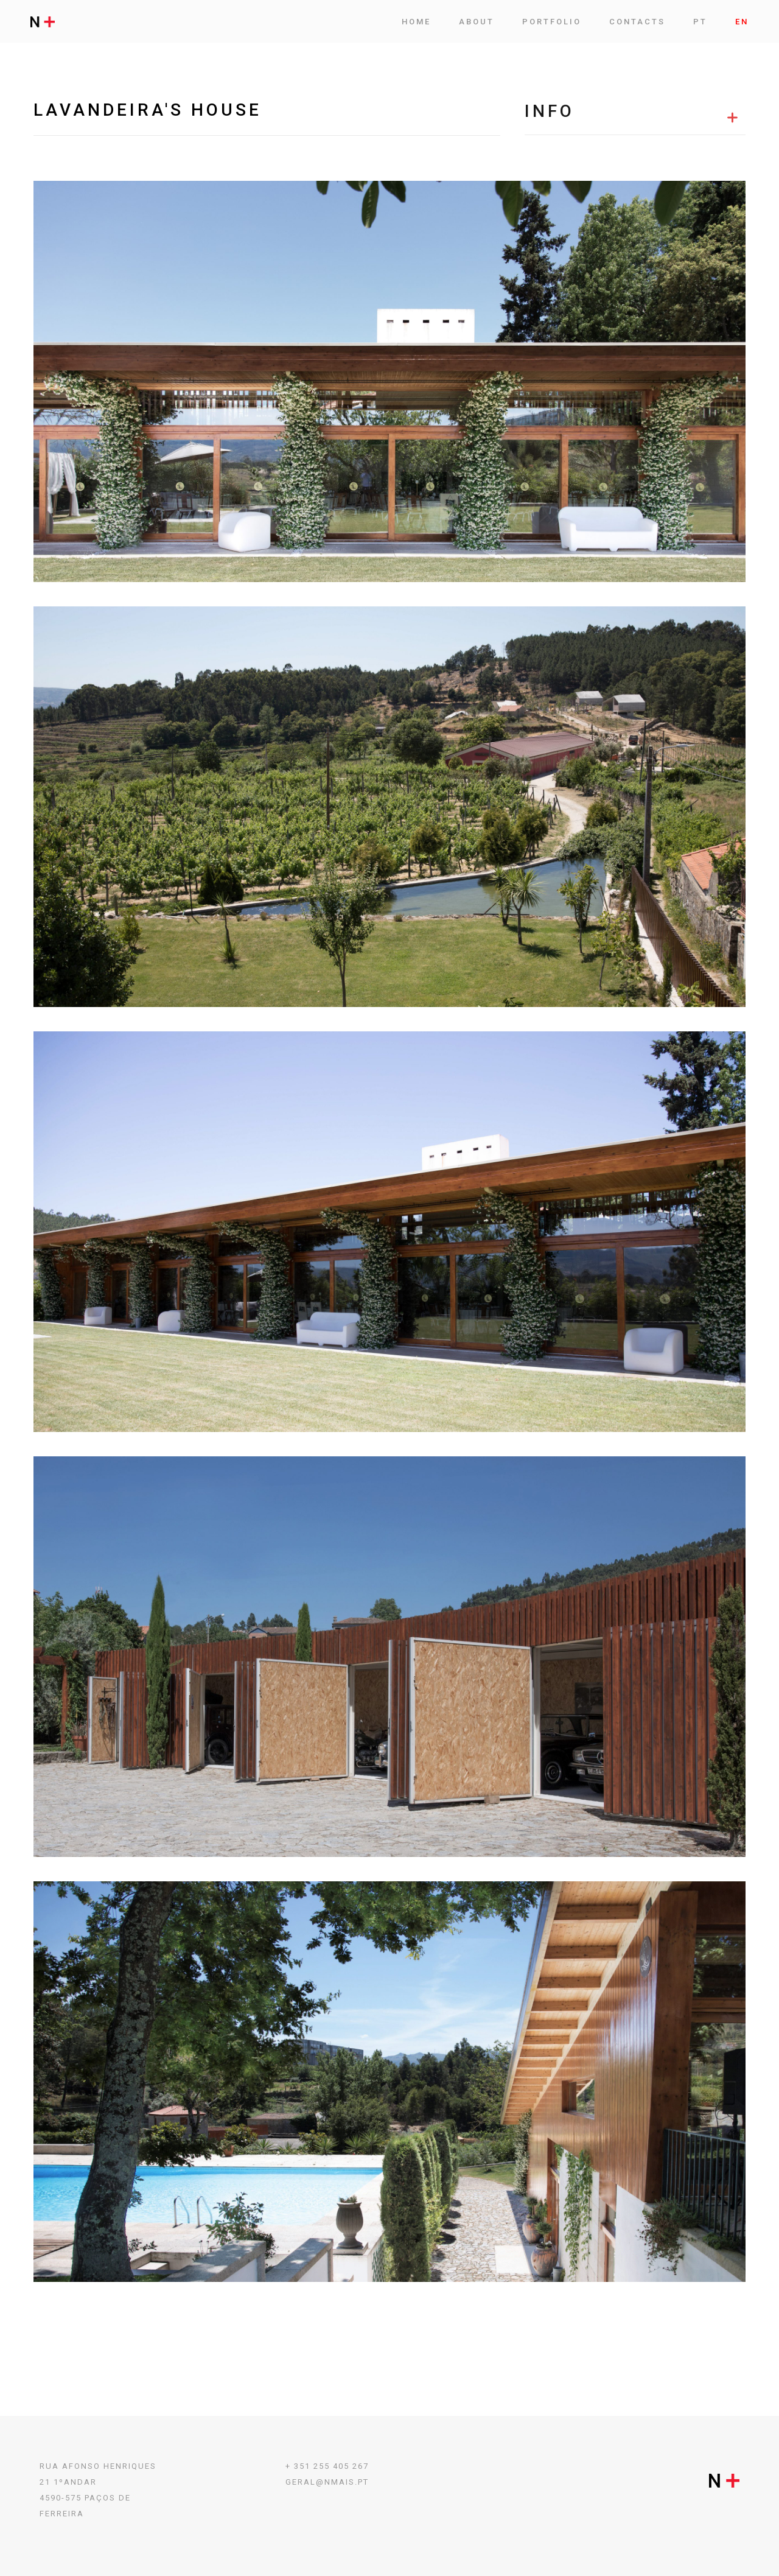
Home (416, 21)
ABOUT (476, 21)
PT (700, 21)
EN (742, 21)
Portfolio (551, 21)
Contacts (637, 21)
